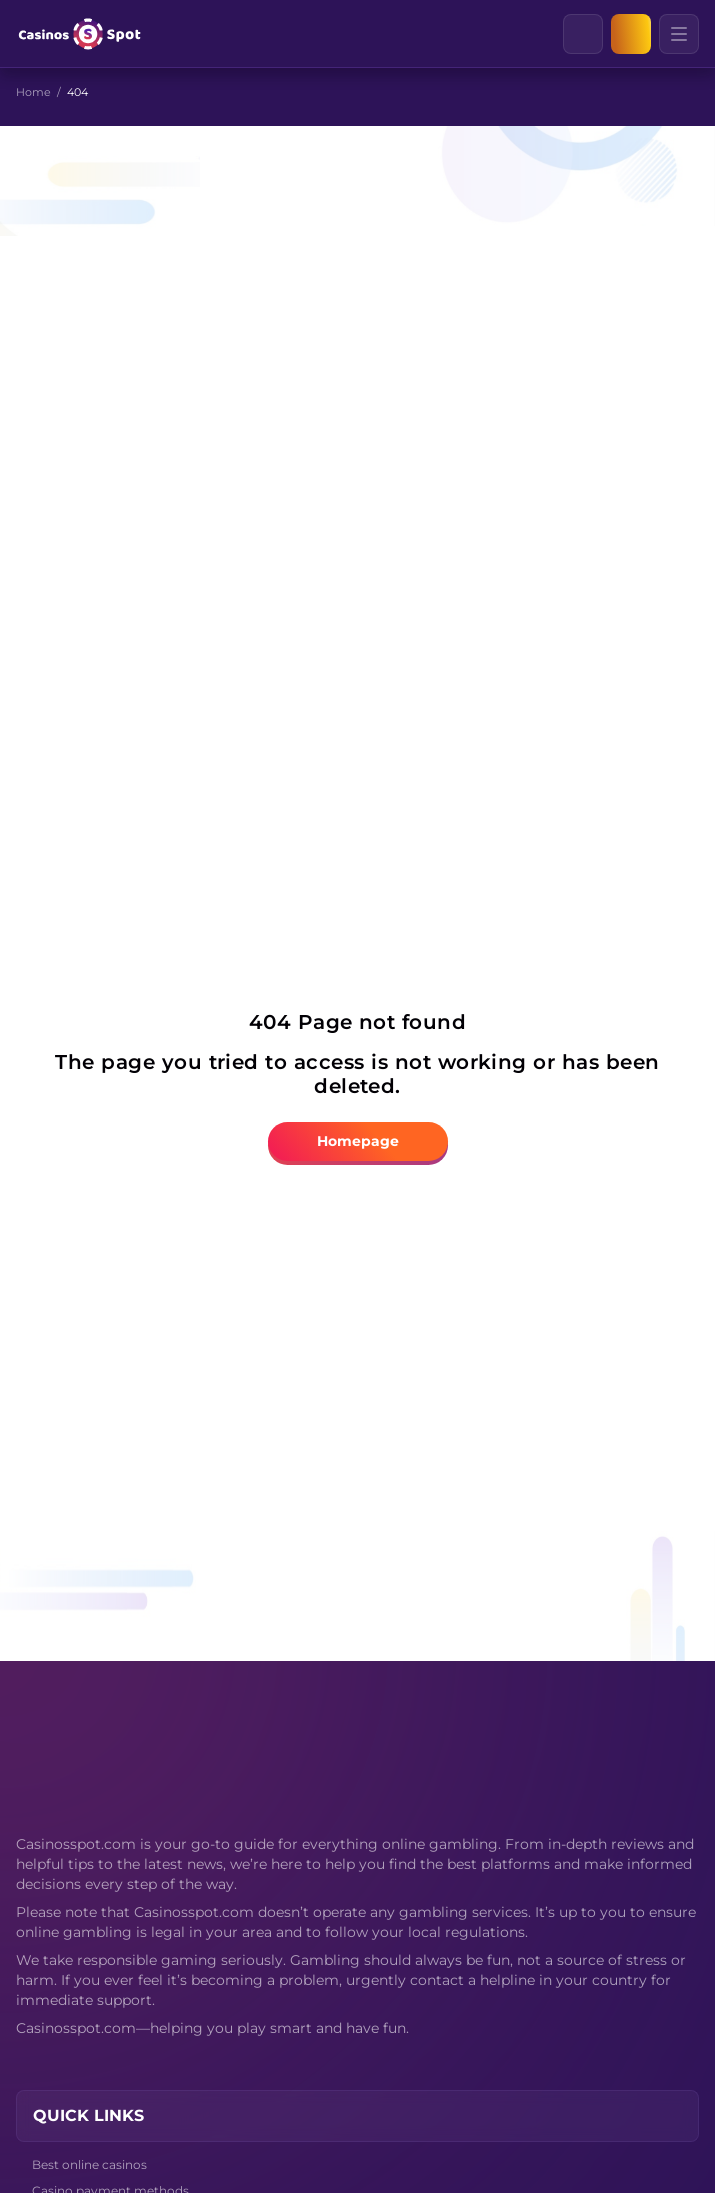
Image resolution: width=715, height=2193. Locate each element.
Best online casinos (89, 2164)
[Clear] (602, 34)
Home (33, 92)
